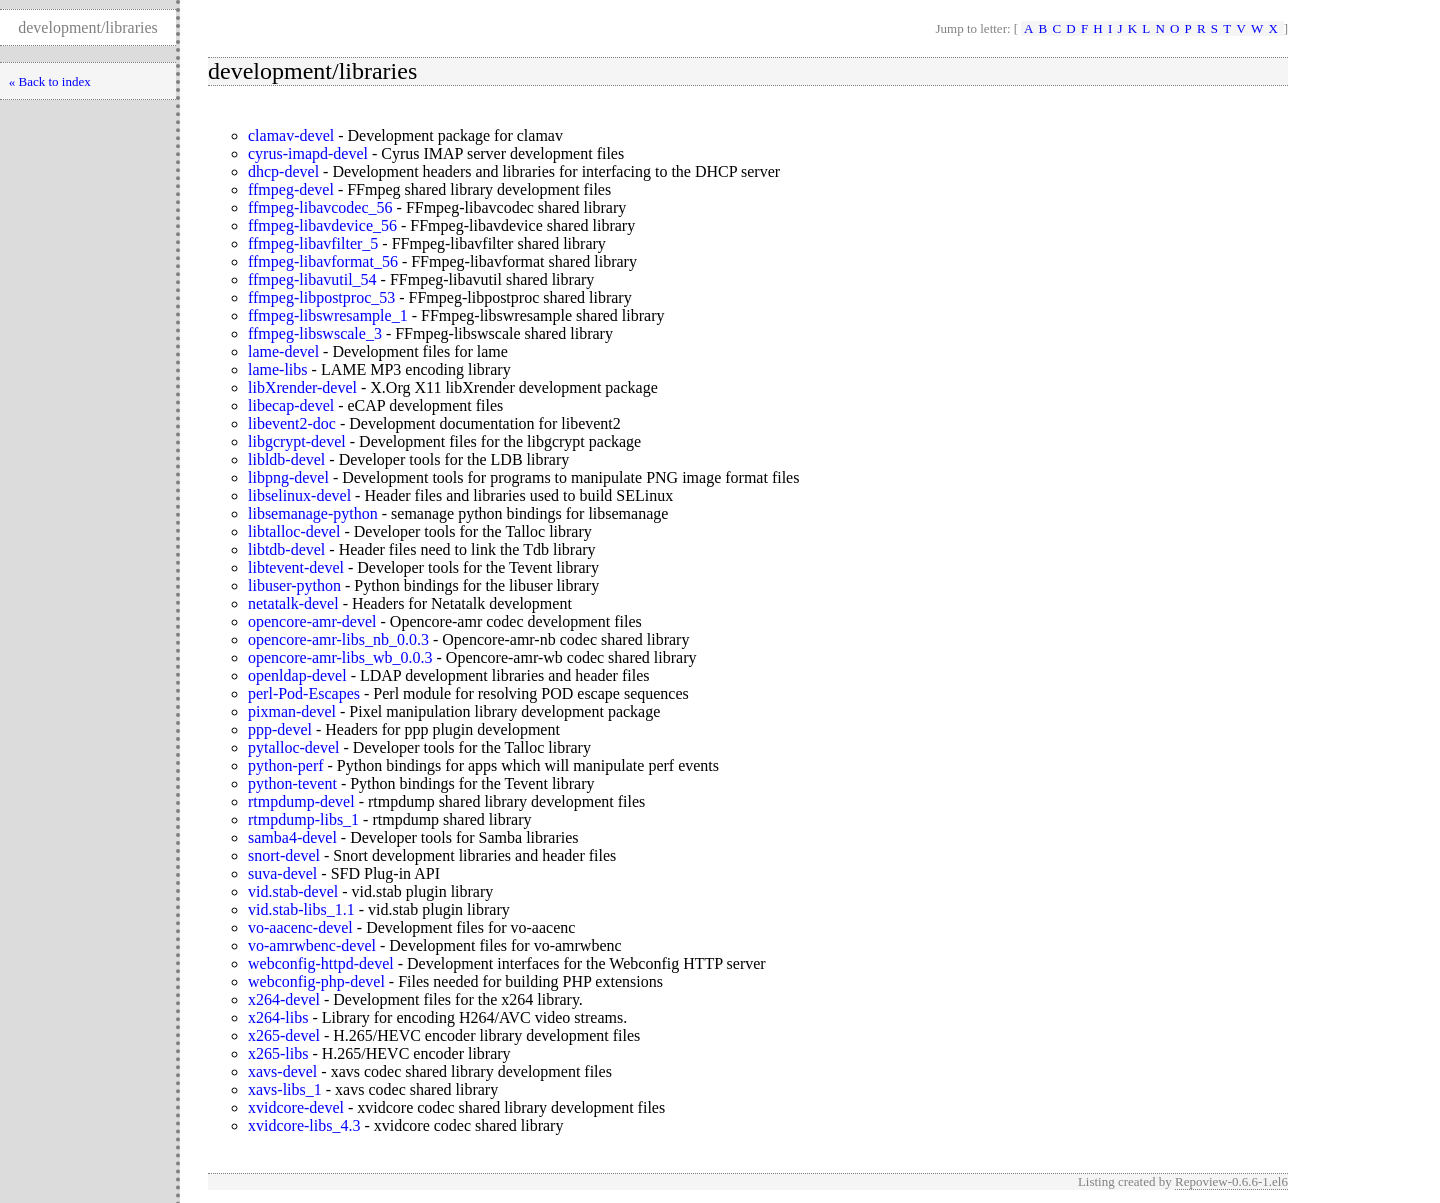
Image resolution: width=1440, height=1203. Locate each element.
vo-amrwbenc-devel (312, 945)
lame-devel (283, 351)
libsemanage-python (313, 513)
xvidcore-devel (296, 1107)
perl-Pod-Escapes (304, 693)
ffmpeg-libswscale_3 (315, 333)
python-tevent (292, 783)
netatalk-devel (293, 603)
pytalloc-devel (294, 747)
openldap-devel (297, 675)
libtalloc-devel (294, 531)
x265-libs (278, 1053)
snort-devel (284, 855)
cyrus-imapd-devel (308, 153)
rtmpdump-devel (301, 801)
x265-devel (284, 1035)
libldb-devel (286, 459)
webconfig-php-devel (316, 981)
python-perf (286, 765)
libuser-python (294, 585)
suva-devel (282, 873)
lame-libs (278, 369)
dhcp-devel (283, 171)
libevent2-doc (292, 423)
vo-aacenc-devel (300, 927)
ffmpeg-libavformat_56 (323, 261)
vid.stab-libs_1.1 (301, 909)
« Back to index (50, 81)
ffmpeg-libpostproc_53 (321, 297)
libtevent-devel (296, 567)
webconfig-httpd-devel (321, 963)
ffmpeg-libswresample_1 (328, 315)
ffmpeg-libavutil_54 (312, 279)
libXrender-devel (302, 387)
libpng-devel (288, 477)
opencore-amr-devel (312, 621)
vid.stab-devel (293, 891)
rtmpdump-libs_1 (303, 819)
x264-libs (278, 1017)
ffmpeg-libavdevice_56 (322, 225)
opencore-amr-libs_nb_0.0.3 (338, 639)
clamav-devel (291, 135)
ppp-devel (280, 729)
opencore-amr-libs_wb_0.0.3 (340, 657)
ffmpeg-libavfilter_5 (313, 243)
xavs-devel (282, 1071)
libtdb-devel (286, 549)
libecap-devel (291, 405)
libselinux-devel (299, 495)
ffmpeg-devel (291, 189)
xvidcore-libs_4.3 (304, 1125)
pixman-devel (292, 711)
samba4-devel (292, 837)
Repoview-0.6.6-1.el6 (1231, 1181)
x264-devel (284, 999)
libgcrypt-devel (297, 441)
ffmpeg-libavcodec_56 (320, 207)
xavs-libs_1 (285, 1089)
